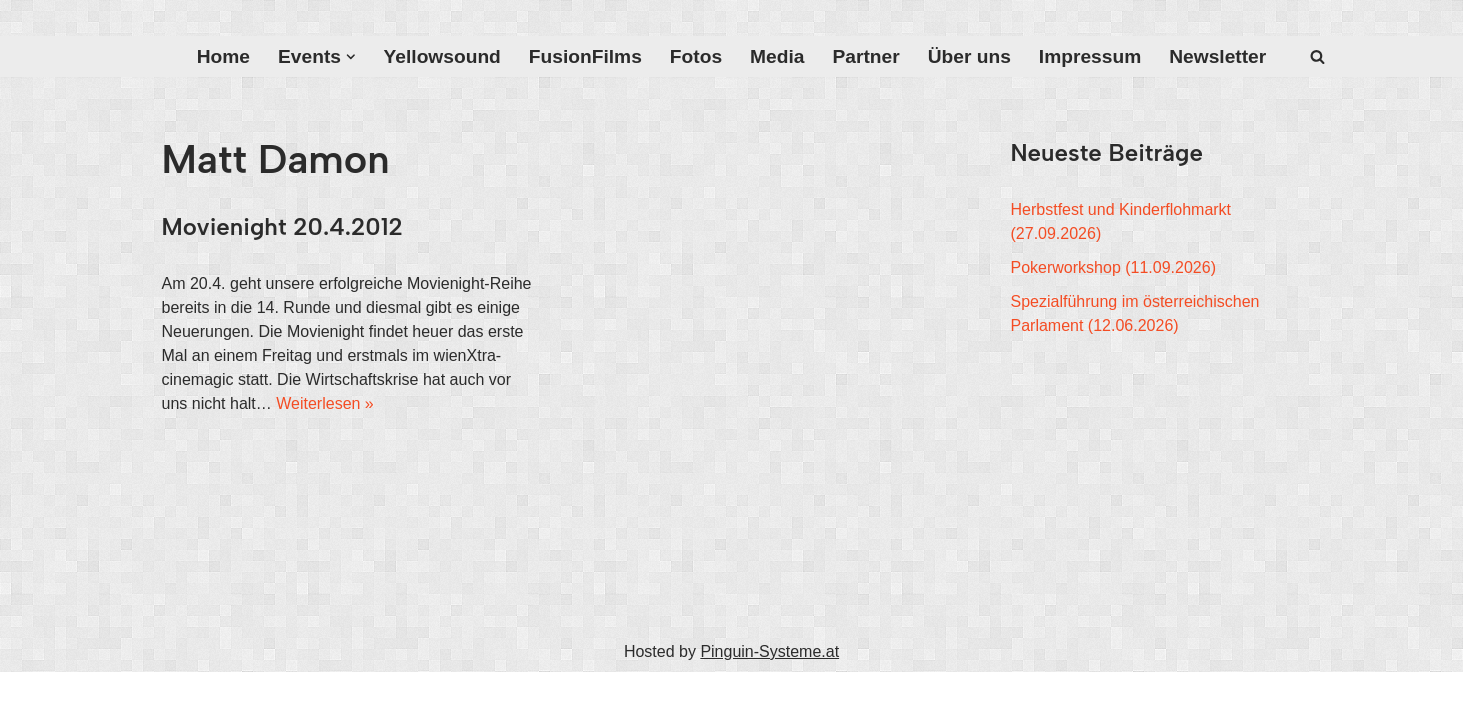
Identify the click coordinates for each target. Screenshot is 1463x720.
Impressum (1090, 56)
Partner (865, 56)
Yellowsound (442, 56)
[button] (351, 57)
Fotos (696, 56)
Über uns (969, 56)
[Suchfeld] (1317, 56)
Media (777, 56)
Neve (180, 695)
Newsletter (1217, 56)
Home (223, 56)
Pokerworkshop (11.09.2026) (1113, 267)
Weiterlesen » (325, 403)
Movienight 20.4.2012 (282, 226)
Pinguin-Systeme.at (769, 651)
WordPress (363, 695)
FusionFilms (585, 56)
